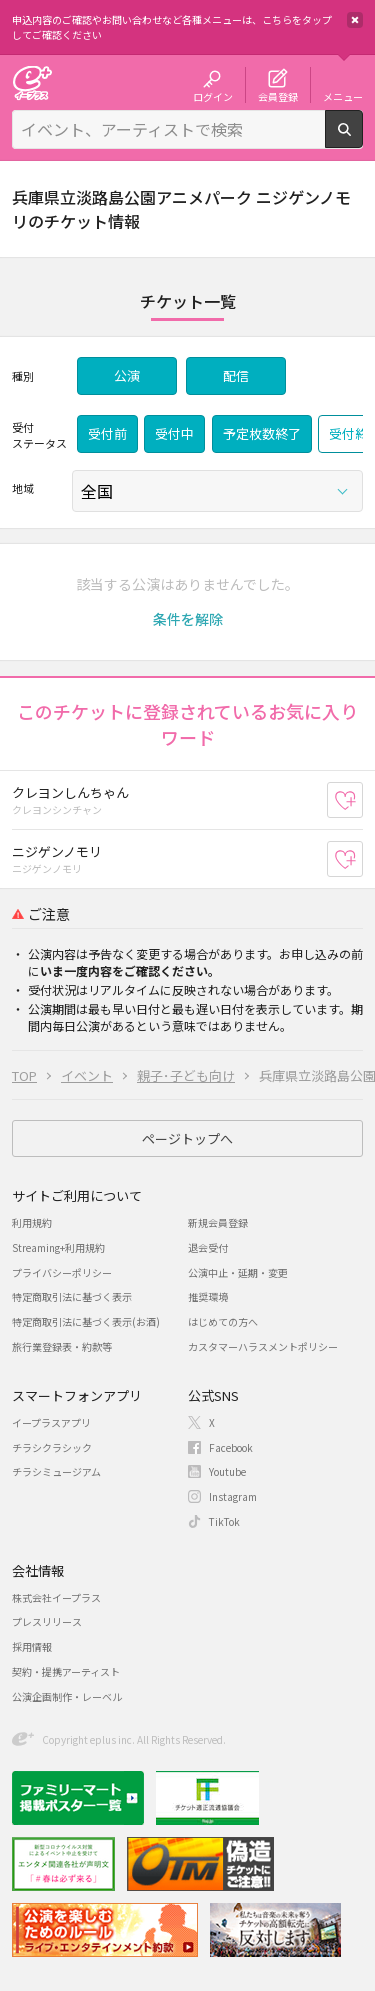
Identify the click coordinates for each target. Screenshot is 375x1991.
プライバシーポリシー (62, 1272)
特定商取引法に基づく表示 (72, 1296)
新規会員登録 (218, 1222)
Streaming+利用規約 (58, 1247)
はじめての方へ (223, 1321)
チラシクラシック (52, 1447)
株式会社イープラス (56, 1597)
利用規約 (32, 1222)
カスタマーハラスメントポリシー (263, 1346)
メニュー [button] (343, 96)
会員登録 (278, 96)
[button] (188, 619)
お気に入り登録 (362, 799)
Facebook (231, 1447)
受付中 (174, 433)
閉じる (355, 20)
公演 (127, 375)
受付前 (107, 433)
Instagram (233, 1496)
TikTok (224, 1521)
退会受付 (208, 1247)
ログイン (213, 96)
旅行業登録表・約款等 (62, 1346)
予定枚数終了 (262, 433)
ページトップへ (187, 1138)
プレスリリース (47, 1621)
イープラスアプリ (51, 1422)
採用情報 (32, 1646)
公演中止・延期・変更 (238, 1272)
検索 (362, 140)
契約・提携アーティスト (66, 1671)
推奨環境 (208, 1296)
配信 (236, 375)
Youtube (227, 1471)
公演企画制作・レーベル (67, 1696)
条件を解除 (188, 619)
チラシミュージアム (56, 1471)
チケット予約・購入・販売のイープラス (32, 82)
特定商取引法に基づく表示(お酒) (86, 1321)
